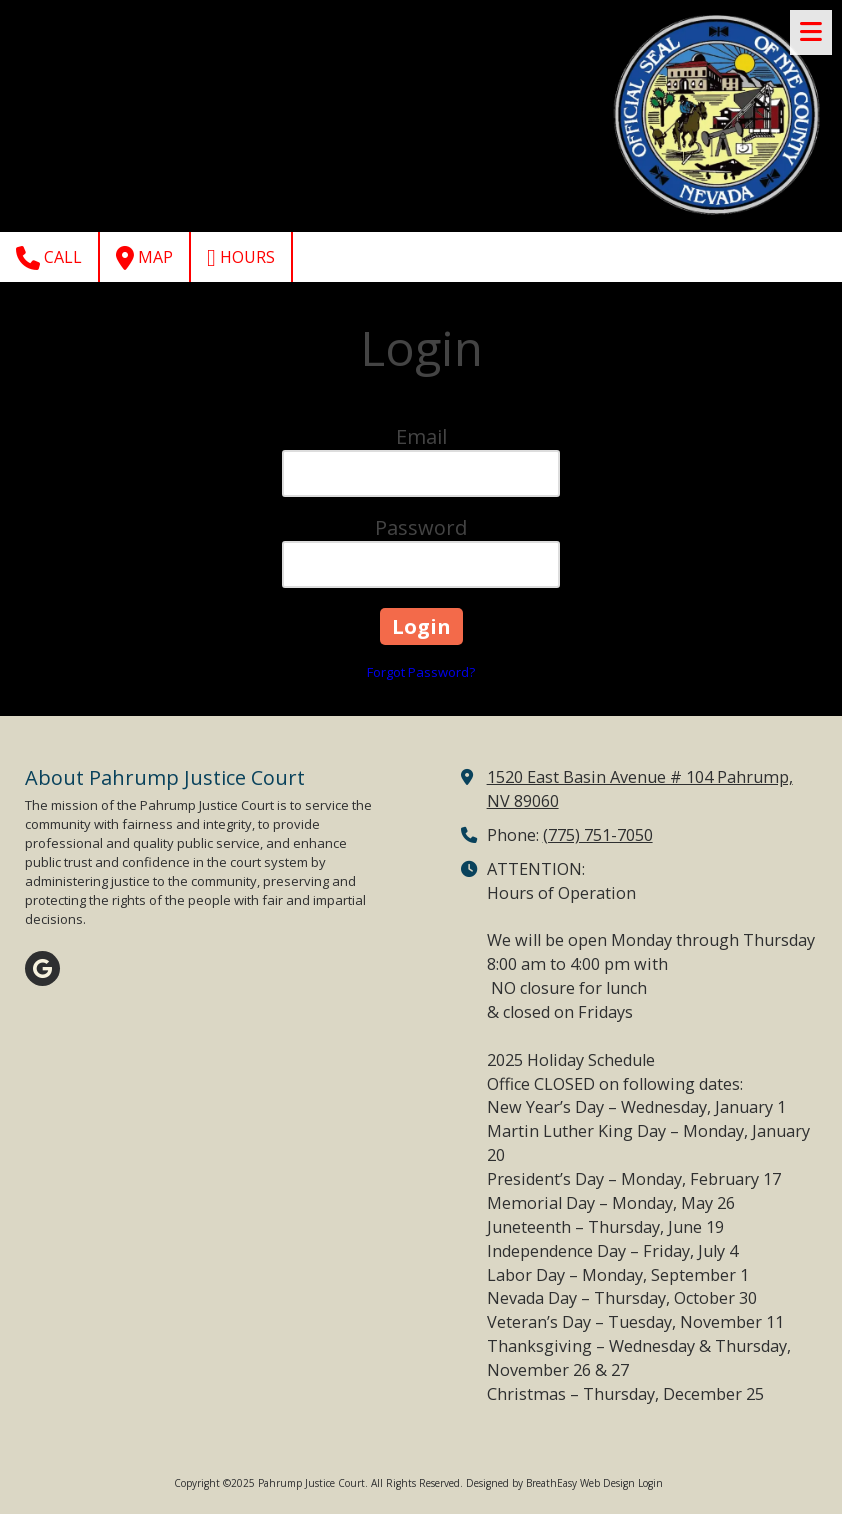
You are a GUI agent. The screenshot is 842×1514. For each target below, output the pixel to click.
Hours (241, 258)
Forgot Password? (421, 672)
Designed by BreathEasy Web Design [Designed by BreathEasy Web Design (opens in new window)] (550, 1483)
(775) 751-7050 (598, 835)
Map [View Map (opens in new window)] (144, 258)
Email (421, 436)
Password (421, 527)
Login (650, 1483)
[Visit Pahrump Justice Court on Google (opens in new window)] (42, 968)
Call (49, 258)
